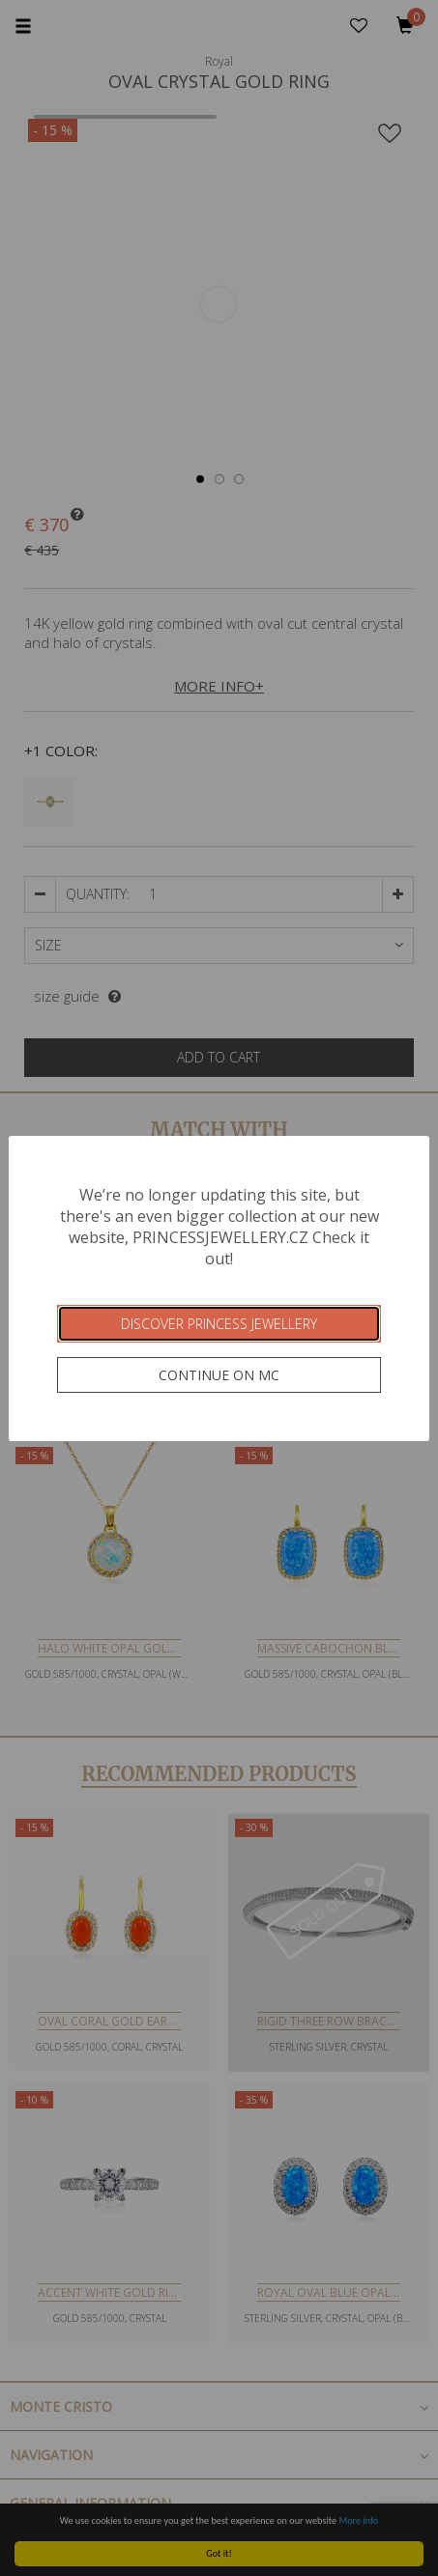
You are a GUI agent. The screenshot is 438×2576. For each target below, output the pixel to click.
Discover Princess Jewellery (219, 1324)
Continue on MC (219, 1375)
